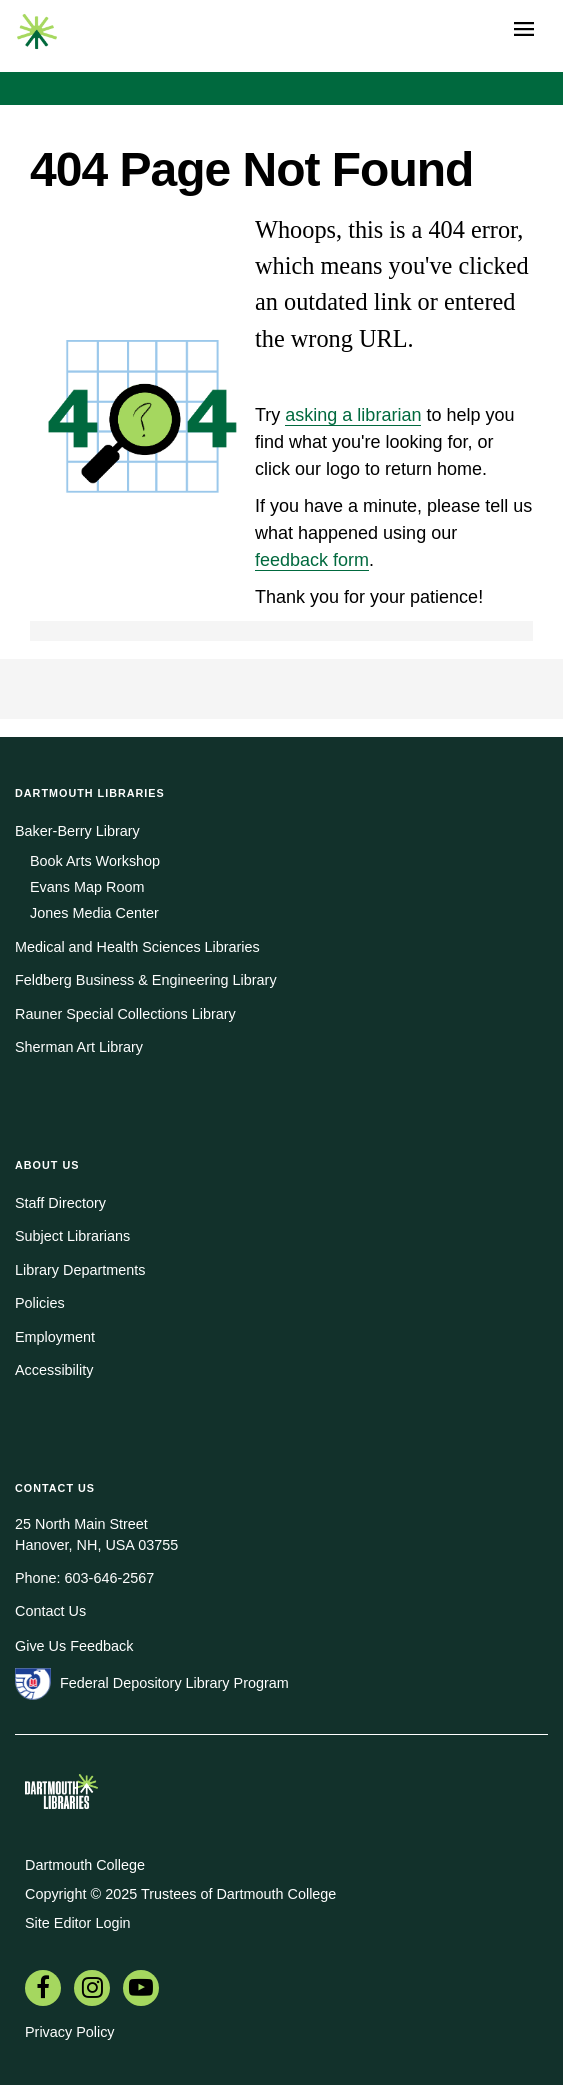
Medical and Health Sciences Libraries (137, 947)
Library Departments (80, 1270)
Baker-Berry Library (77, 831)
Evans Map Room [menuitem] (87, 887)
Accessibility (54, 1370)
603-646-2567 (110, 1578)
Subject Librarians (72, 1236)
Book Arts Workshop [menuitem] (95, 861)
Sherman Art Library (79, 1047)
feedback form (312, 560)
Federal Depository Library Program (174, 1683)
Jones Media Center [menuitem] (94, 913)
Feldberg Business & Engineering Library (146, 980)
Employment (55, 1337)
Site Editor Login (78, 1923)
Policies (40, 1303)
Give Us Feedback (74, 1646)
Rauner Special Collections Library (125, 1014)
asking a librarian (353, 415)
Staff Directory (60, 1203)
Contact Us (50, 1611)
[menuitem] (43, 1990)
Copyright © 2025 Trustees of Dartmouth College (180, 1894)
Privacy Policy (70, 2032)
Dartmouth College (85, 1865)
